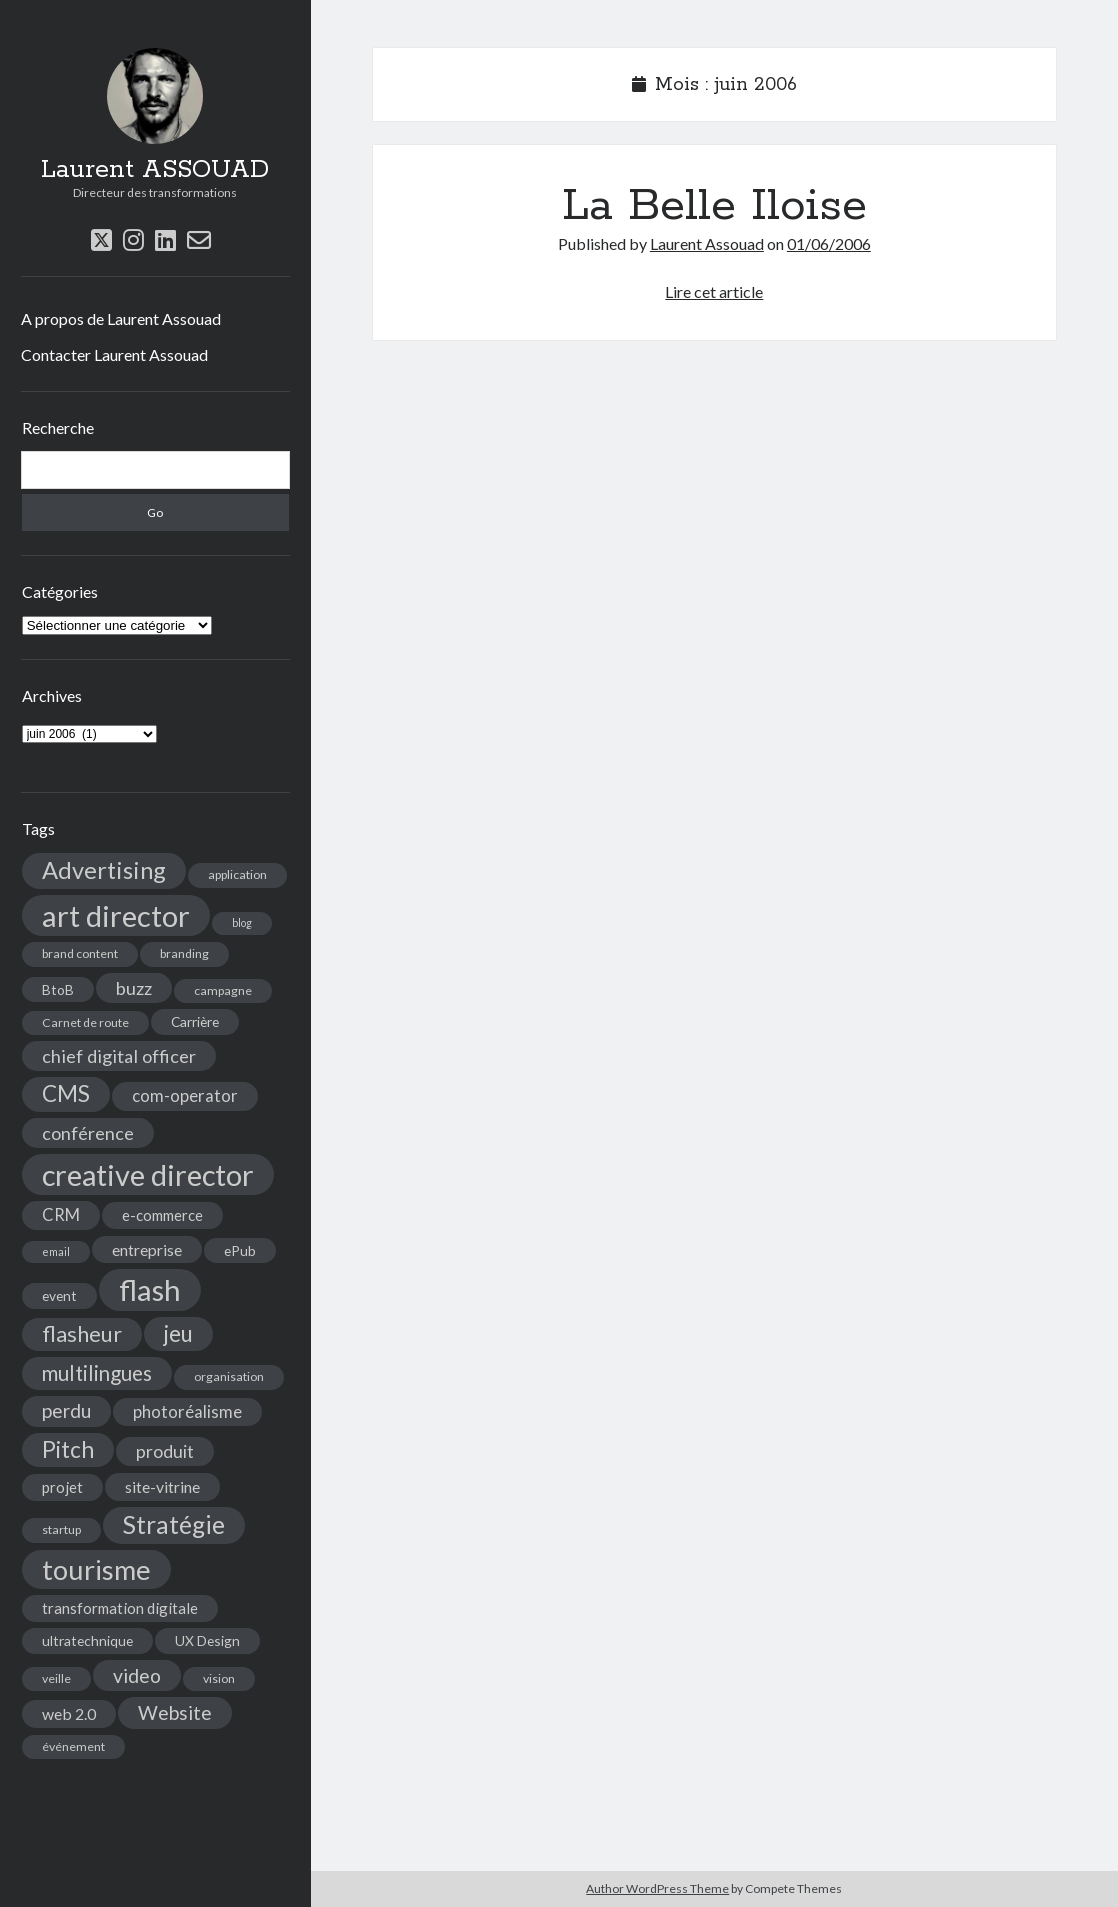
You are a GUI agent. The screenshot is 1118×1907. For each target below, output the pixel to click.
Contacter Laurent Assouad (114, 354)
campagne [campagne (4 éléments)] (223, 990)
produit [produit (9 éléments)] (165, 1451)
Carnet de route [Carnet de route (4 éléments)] (85, 1022)
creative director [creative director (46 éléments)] (148, 1174)
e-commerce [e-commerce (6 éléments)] (162, 1215)
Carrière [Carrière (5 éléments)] (195, 1021)
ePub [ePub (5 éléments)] (240, 1250)
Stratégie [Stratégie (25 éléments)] (174, 1524)
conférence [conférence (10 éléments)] (88, 1133)
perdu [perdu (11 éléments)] (66, 1410)
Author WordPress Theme (657, 1888)
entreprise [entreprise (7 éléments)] (147, 1249)
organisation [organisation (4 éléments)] (229, 1376)
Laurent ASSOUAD (155, 170)
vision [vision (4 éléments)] (219, 1678)
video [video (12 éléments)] (137, 1675)
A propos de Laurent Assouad (121, 318)
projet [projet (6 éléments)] (62, 1487)
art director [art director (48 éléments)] (116, 915)
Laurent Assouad (707, 243)
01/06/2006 (829, 243)
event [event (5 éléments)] (59, 1295)
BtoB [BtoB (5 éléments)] (58, 989)
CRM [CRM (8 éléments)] (61, 1215)
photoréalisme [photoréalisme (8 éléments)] (187, 1412)
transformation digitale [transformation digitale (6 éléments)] (120, 1608)
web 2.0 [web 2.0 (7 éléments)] (69, 1713)
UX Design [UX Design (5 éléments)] (207, 1640)
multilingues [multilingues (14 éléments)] (97, 1373)
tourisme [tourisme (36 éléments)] (96, 1569)
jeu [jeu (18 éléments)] (178, 1333)
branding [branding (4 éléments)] (184, 953)
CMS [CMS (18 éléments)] (66, 1093)
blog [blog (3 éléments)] (242, 922)
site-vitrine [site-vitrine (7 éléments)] (162, 1486)
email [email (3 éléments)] (56, 1251)
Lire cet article (714, 291)
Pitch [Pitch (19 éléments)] (68, 1449)
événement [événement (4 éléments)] (73, 1746)
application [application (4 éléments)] (237, 874)
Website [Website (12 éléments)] (175, 1712)
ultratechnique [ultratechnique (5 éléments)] (87, 1640)
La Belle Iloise (714, 206)
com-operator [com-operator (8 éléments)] (185, 1096)
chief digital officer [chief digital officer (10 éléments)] (119, 1056)
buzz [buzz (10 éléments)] (134, 988)
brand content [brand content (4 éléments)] (80, 953)
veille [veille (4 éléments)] (56, 1678)
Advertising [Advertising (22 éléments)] (104, 870)
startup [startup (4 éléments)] (61, 1529)
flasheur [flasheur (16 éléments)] (82, 1334)
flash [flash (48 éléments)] (150, 1289)
